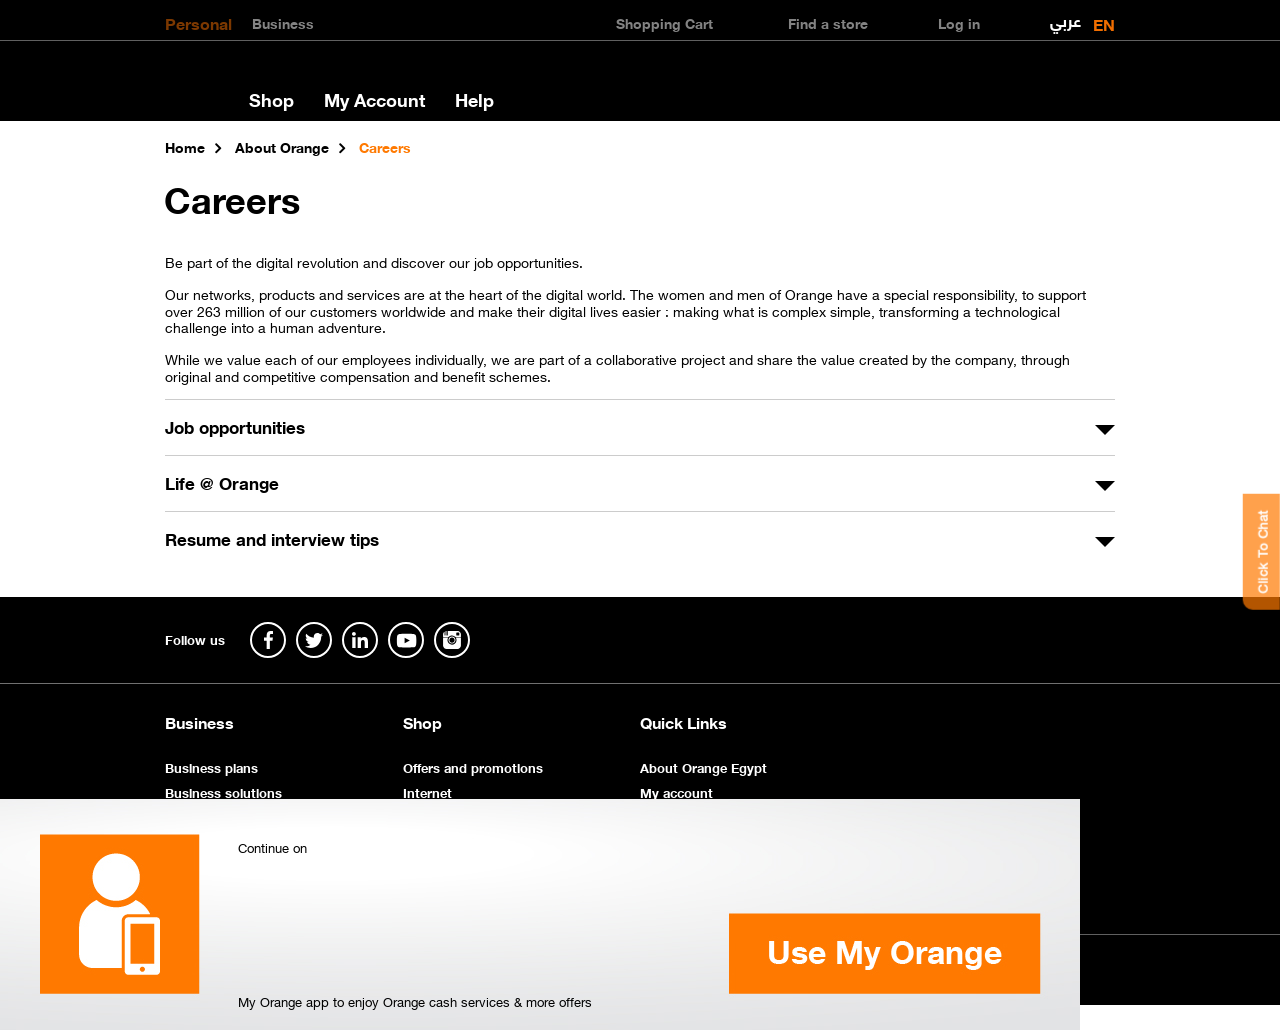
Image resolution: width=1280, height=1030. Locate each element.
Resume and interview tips (272, 538)
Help (474, 99)
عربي (1065, 16)
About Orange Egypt (703, 766)
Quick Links (683, 722)
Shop (271, 99)
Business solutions (223, 791)
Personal (198, 22)
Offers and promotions (473, 766)
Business (283, 22)
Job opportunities (235, 426)
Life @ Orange (222, 482)
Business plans (211, 766)
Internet (427, 791)
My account (676, 791)
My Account (374, 99)
